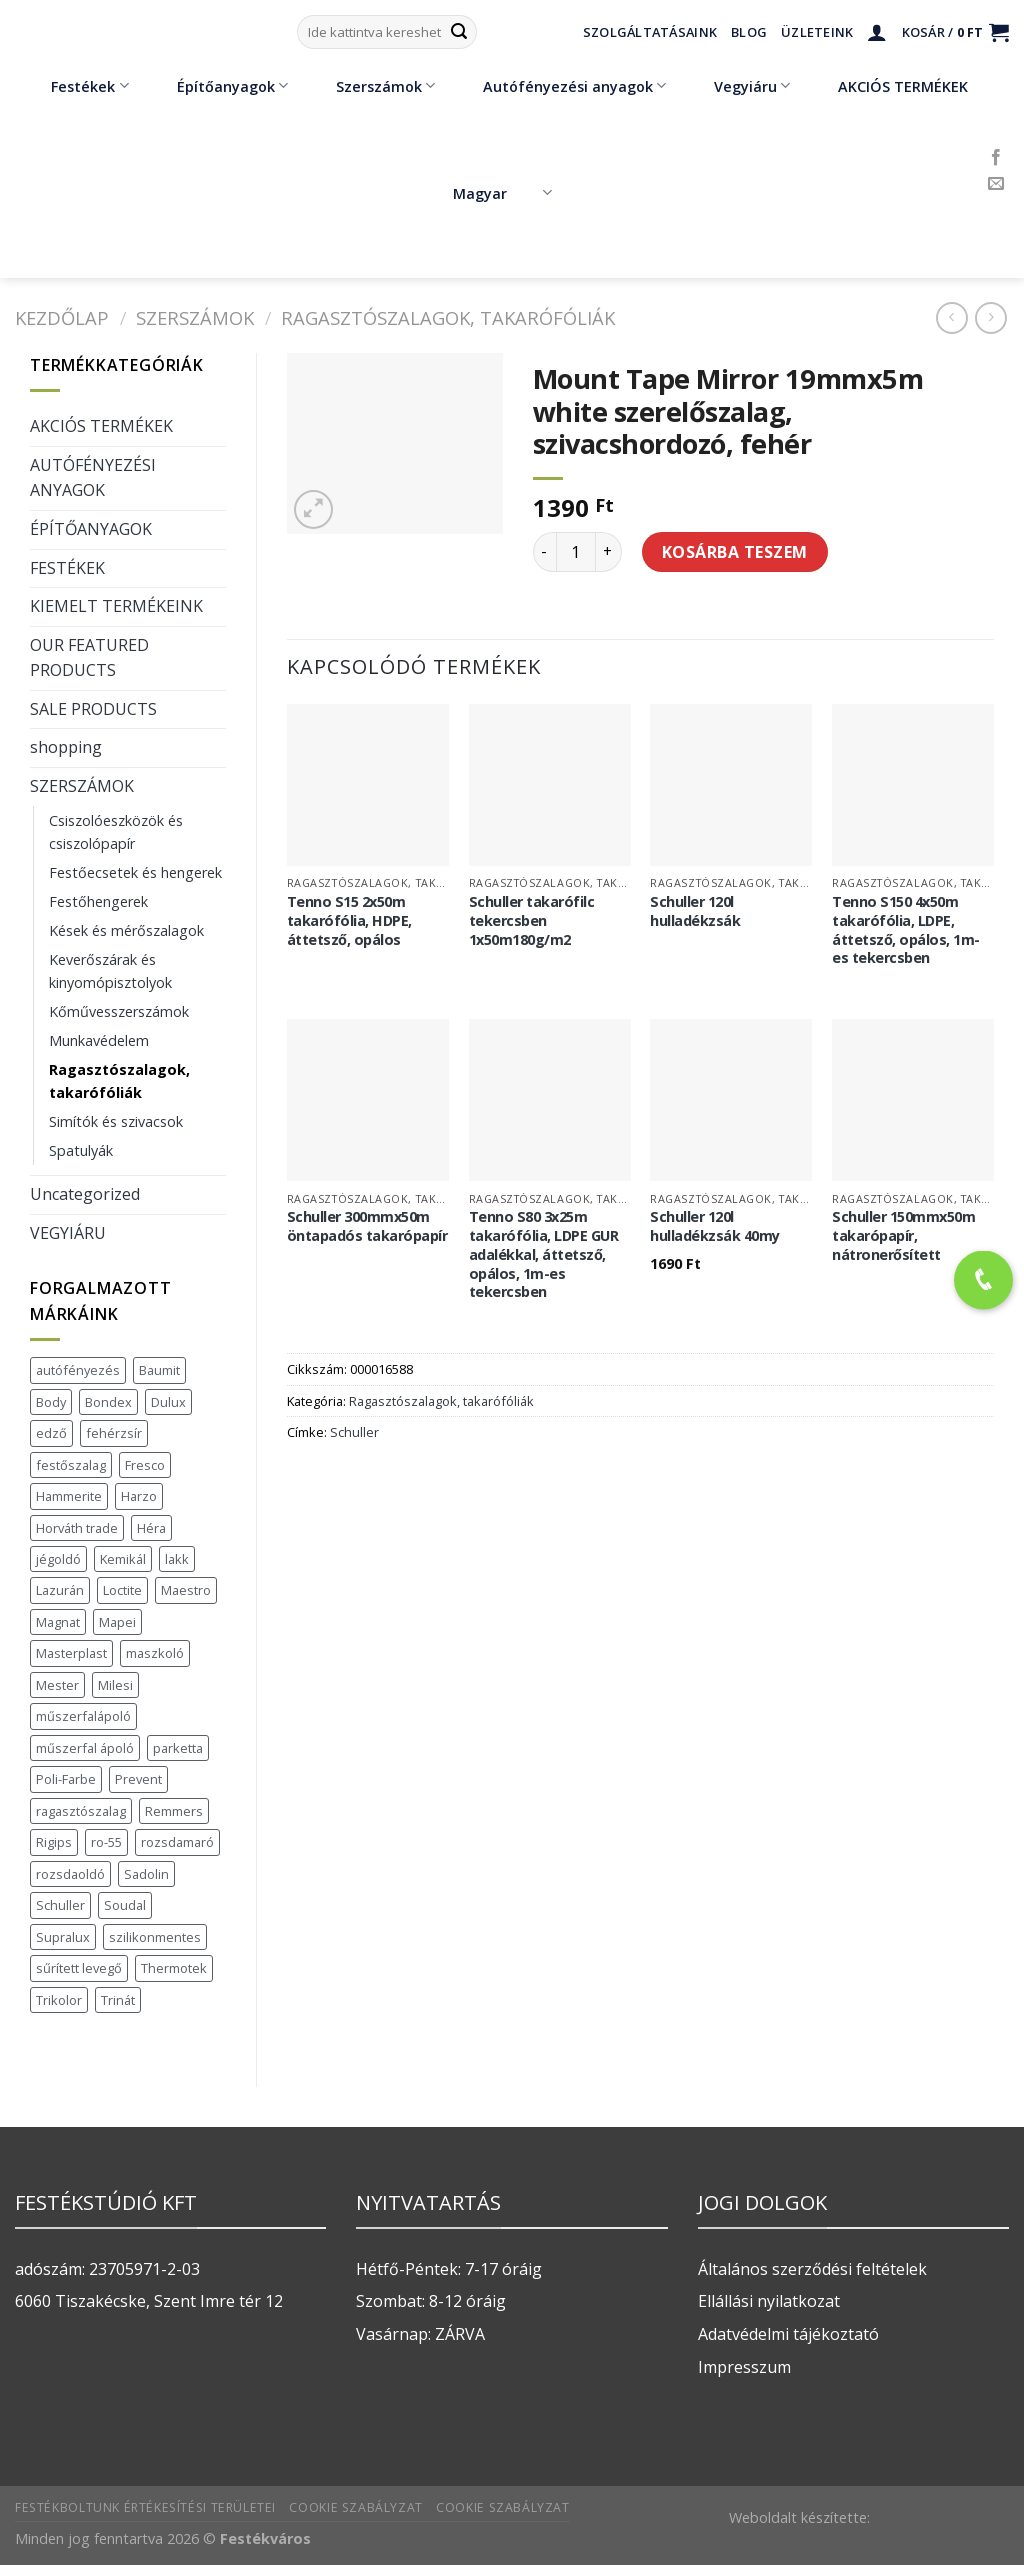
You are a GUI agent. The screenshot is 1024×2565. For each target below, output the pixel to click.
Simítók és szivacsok (116, 1121)
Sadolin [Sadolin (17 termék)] (146, 1874)
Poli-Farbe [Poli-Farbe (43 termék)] (66, 1779)
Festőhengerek (98, 901)
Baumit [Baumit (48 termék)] (159, 1370)
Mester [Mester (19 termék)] (57, 1685)
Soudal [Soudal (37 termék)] (125, 1905)
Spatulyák (81, 1150)
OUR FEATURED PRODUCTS (89, 658)
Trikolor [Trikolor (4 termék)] (59, 2000)
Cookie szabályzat (355, 2507)
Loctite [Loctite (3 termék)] (122, 1590)
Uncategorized (85, 1194)
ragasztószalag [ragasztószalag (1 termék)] (81, 1811)
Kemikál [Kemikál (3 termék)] (123, 1559)
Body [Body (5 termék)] (51, 1402)
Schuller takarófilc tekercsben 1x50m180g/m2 (532, 920)
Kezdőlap (62, 317)
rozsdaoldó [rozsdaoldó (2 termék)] (70, 1874)
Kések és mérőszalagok (126, 930)
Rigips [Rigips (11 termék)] (54, 1842)
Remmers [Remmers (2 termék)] (174, 1811)
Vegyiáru (737, 86)
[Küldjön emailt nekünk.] (996, 184)
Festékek (75, 86)
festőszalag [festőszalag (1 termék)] (71, 1465)
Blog (749, 32)
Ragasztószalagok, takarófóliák (448, 317)
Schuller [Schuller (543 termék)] (60, 1905)
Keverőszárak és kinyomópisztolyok (110, 971)
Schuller (354, 1432)
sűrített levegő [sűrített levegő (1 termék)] (79, 1968)
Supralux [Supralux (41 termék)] (63, 1937)
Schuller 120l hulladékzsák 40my (715, 1226)
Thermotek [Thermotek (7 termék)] (174, 1968)
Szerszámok (371, 86)
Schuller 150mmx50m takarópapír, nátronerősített (903, 1235)
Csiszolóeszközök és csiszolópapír (116, 832)
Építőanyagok (218, 86)
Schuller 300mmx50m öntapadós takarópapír (367, 1226)
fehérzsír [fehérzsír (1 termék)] (114, 1433)
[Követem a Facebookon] (996, 158)
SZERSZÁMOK (195, 317)
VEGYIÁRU (68, 1233)
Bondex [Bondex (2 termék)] (108, 1402)
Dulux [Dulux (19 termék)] (168, 1402)
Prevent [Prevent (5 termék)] (138, 1779)
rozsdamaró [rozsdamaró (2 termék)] (177, 1842)
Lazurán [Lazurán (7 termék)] (60, 1590)
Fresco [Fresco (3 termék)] (145, 1465)
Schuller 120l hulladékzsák (695, 911)
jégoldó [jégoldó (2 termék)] (58, 1559)
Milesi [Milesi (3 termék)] (115, 1685)
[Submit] (459, 32)
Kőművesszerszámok (119, 1011)
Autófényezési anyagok (560, 86)
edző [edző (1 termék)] (51, 1433)
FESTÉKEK (67, 568)
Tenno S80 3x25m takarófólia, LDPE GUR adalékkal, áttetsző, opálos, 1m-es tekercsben (544, 1254)
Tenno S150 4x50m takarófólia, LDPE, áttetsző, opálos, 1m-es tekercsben (906, 930)
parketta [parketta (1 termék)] (178, 1748)
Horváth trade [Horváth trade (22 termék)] (77, 1528)
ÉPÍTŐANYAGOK (91, 529)
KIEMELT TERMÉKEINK (116, 606)
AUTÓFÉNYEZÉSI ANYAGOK (93, 478)
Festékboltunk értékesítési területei (145, 2507)
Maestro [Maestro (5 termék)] (186, 1590)
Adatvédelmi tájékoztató (788, 2334)
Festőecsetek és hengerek (135, 872)
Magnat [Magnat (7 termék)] (58, 1622)
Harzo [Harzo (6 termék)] (139, 1496)
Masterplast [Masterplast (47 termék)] (71, 1653)
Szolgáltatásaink (650, 32)
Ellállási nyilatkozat (769, 2301)
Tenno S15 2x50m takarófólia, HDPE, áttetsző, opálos (349, 920)
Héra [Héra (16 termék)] (151, 1528)
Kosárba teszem (735, 552)
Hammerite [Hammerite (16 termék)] (69, 1496)
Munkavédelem (99, 1040)
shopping (66, 747)
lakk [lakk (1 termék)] (177, 1559)
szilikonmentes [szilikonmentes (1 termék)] (155, 1937)
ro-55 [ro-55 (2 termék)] (106, 1842)
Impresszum (744, 2367)
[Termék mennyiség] (576, 552)
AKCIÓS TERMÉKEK (888, 86)
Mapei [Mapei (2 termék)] (117, 1622)
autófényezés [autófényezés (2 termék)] (78, 1370)
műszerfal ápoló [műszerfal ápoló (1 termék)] (85, 1748)
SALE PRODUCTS (93, 709)
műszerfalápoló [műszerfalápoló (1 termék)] (83, 1716)
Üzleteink (817, 32)
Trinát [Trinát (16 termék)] (118, 2000)
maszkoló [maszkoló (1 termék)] (155, 1653)
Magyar (502, 193)
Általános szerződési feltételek (812, 2269)
